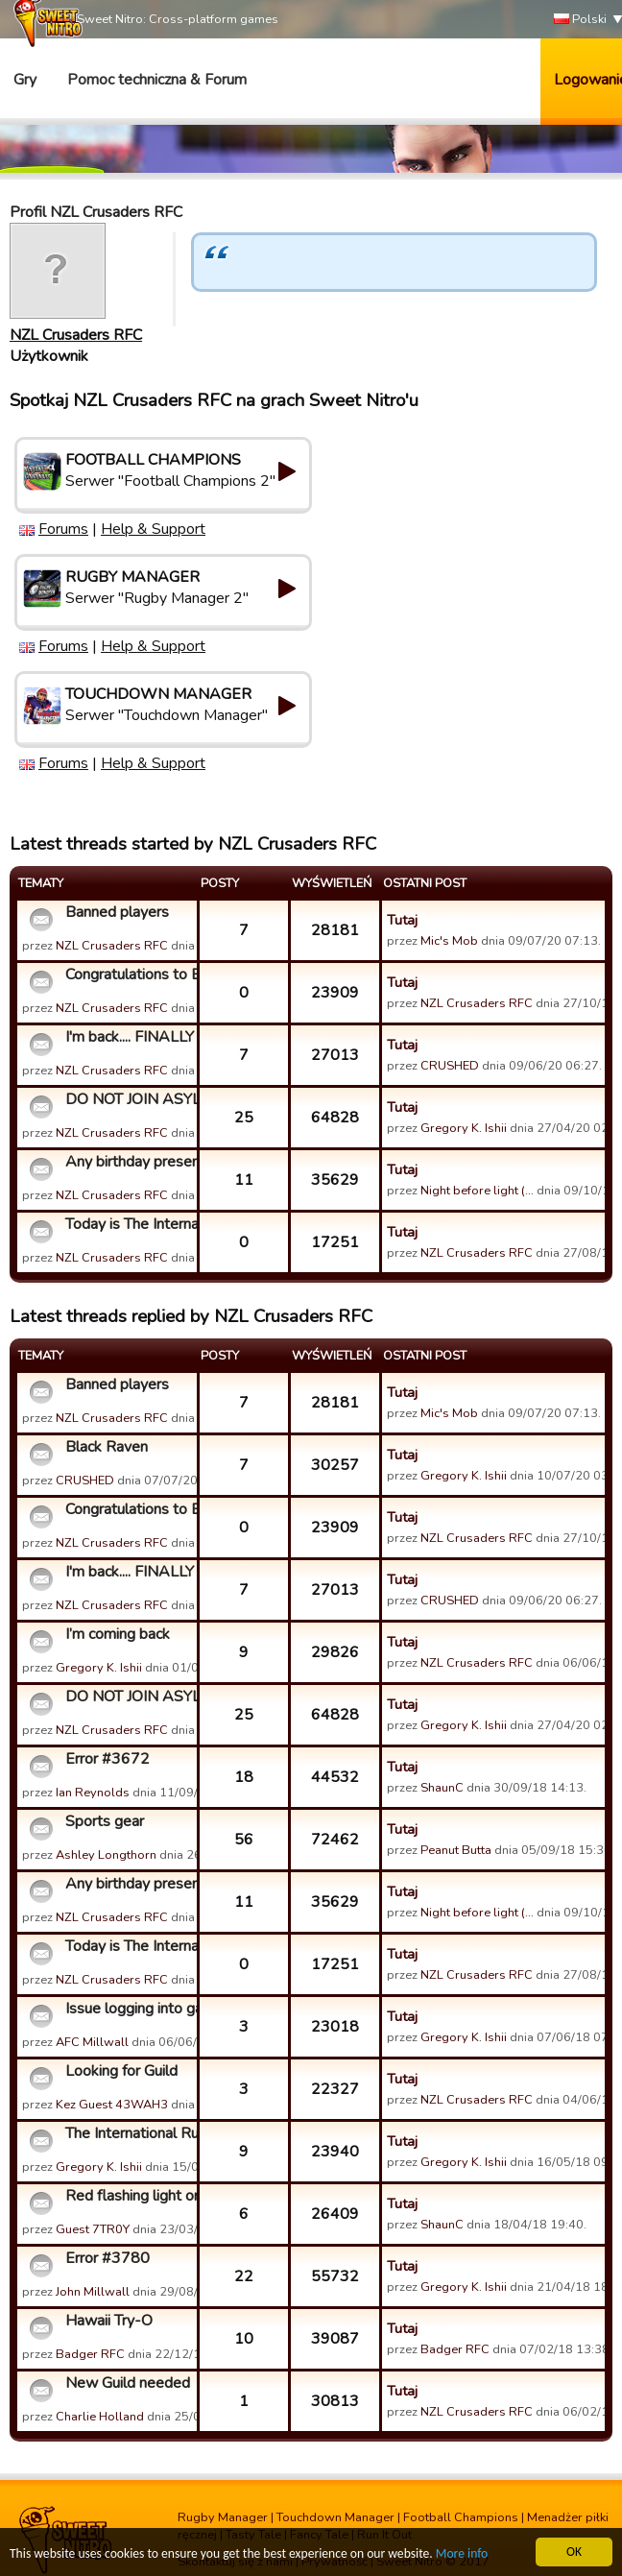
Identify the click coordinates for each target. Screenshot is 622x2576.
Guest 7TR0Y (93, 2229)
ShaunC (442, 1787)
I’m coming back (117, 1634)
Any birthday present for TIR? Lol (128, 1161)
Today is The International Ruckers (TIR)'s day (128, 1224)
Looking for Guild (121, 2071)
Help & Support (153, 529)
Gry (24, 79)
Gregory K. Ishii (463, 1128)
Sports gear (104, 1821)
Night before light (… (477, 1190)
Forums (63, 529)
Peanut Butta (455, 1850)
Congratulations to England (128, 974)
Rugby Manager (223, 2517)
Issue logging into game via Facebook (128, 2008)
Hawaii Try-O (109, 2320)
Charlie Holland (100, 2416)
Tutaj (402, 919)
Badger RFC (90, 2354)
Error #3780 (107, 2258)
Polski (580, 20)
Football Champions (460, 2517)
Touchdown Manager (335, 2517)
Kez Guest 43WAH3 (112, 2104)
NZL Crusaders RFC (76, 335)
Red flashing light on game (128, 2196)
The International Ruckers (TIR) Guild (128, 2133)
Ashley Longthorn (106, 1855)
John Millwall (93, 2291)
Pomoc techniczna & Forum (157, 79)
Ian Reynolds (93, 1792)
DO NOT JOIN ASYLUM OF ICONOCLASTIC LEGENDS (128, 1099)
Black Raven (106, 1447)
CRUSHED (449, 1065)
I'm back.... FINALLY (128, 1037)
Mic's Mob (449, 941)
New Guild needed (127, 2383)
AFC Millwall (92, 2042)
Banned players (117, 912)
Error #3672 (107, 1759)
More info (462, 2554)
